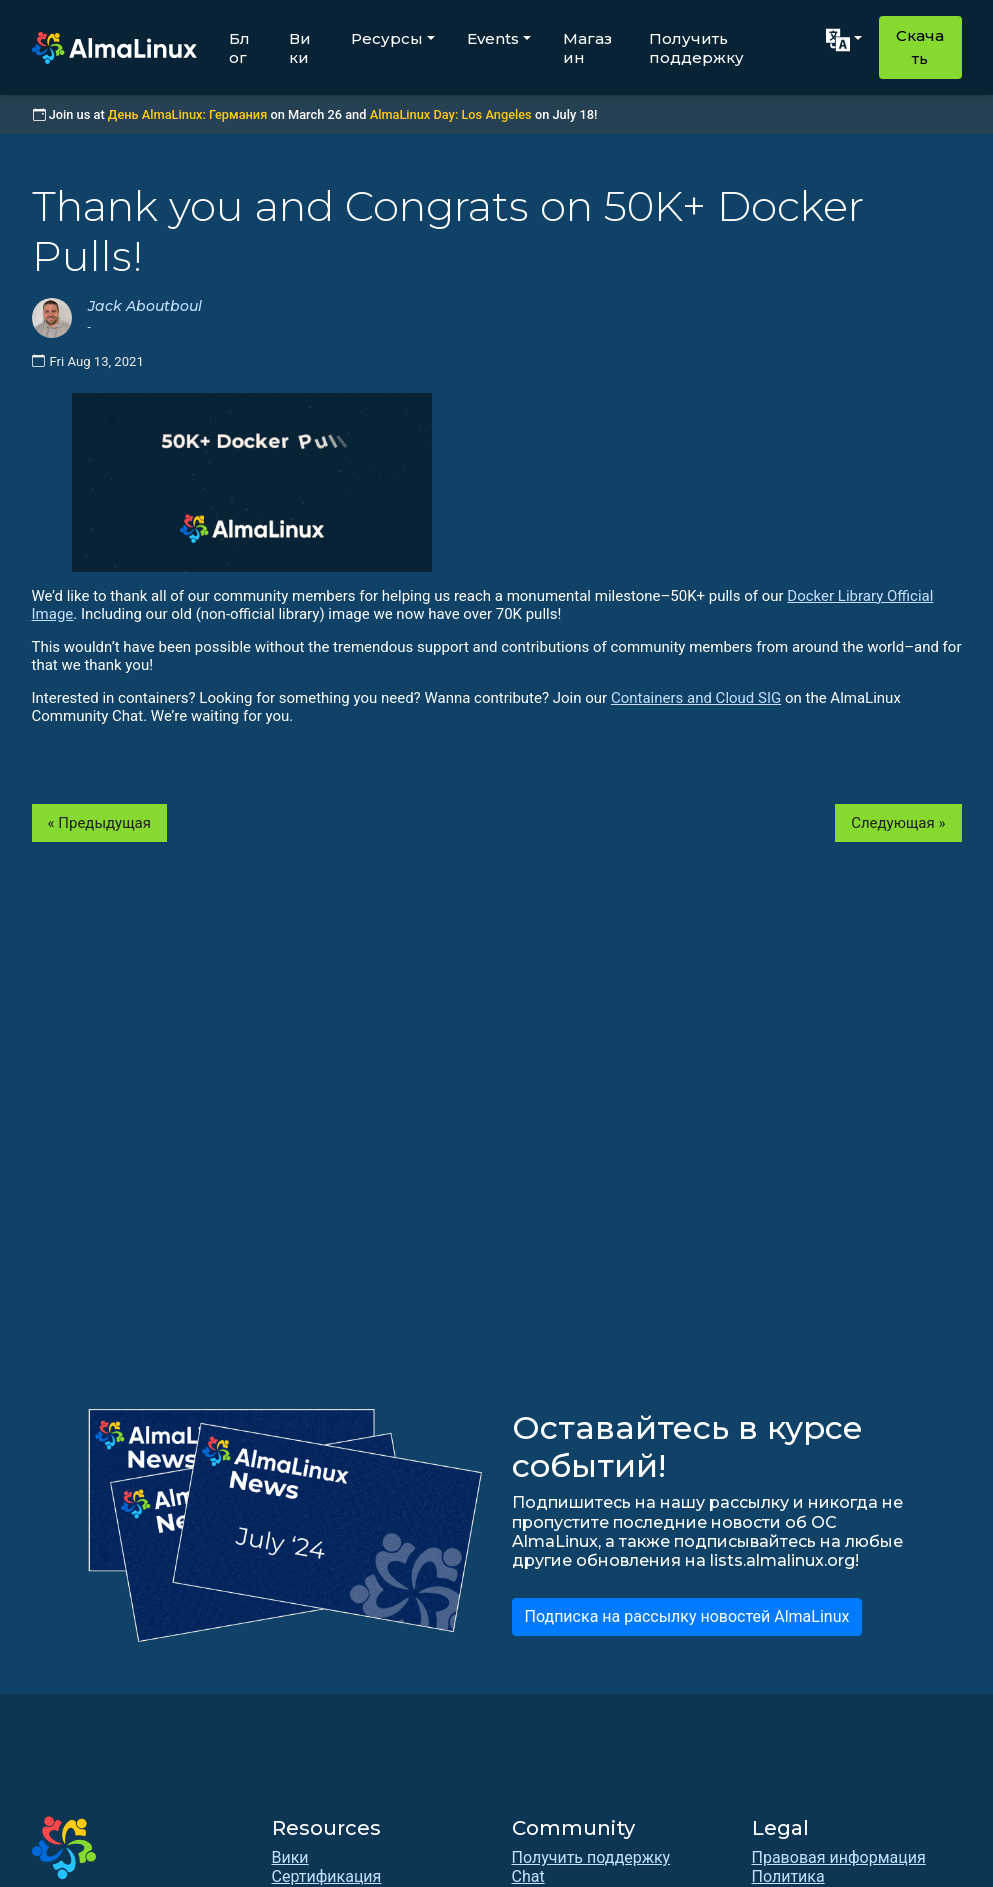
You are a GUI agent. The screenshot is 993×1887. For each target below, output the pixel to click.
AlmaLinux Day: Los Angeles (451, 114)
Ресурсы (387, 38)
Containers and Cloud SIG (696, 698)
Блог (239, 48)
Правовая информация (839, 1857)
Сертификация (327, 1876)
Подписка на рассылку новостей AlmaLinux (687, 1616)
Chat (528, 1876)
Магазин (587, 48)
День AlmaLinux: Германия (187, 114)
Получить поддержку (696, 48)
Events (493, 38)
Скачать (920, 47)
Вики (300, 48)
